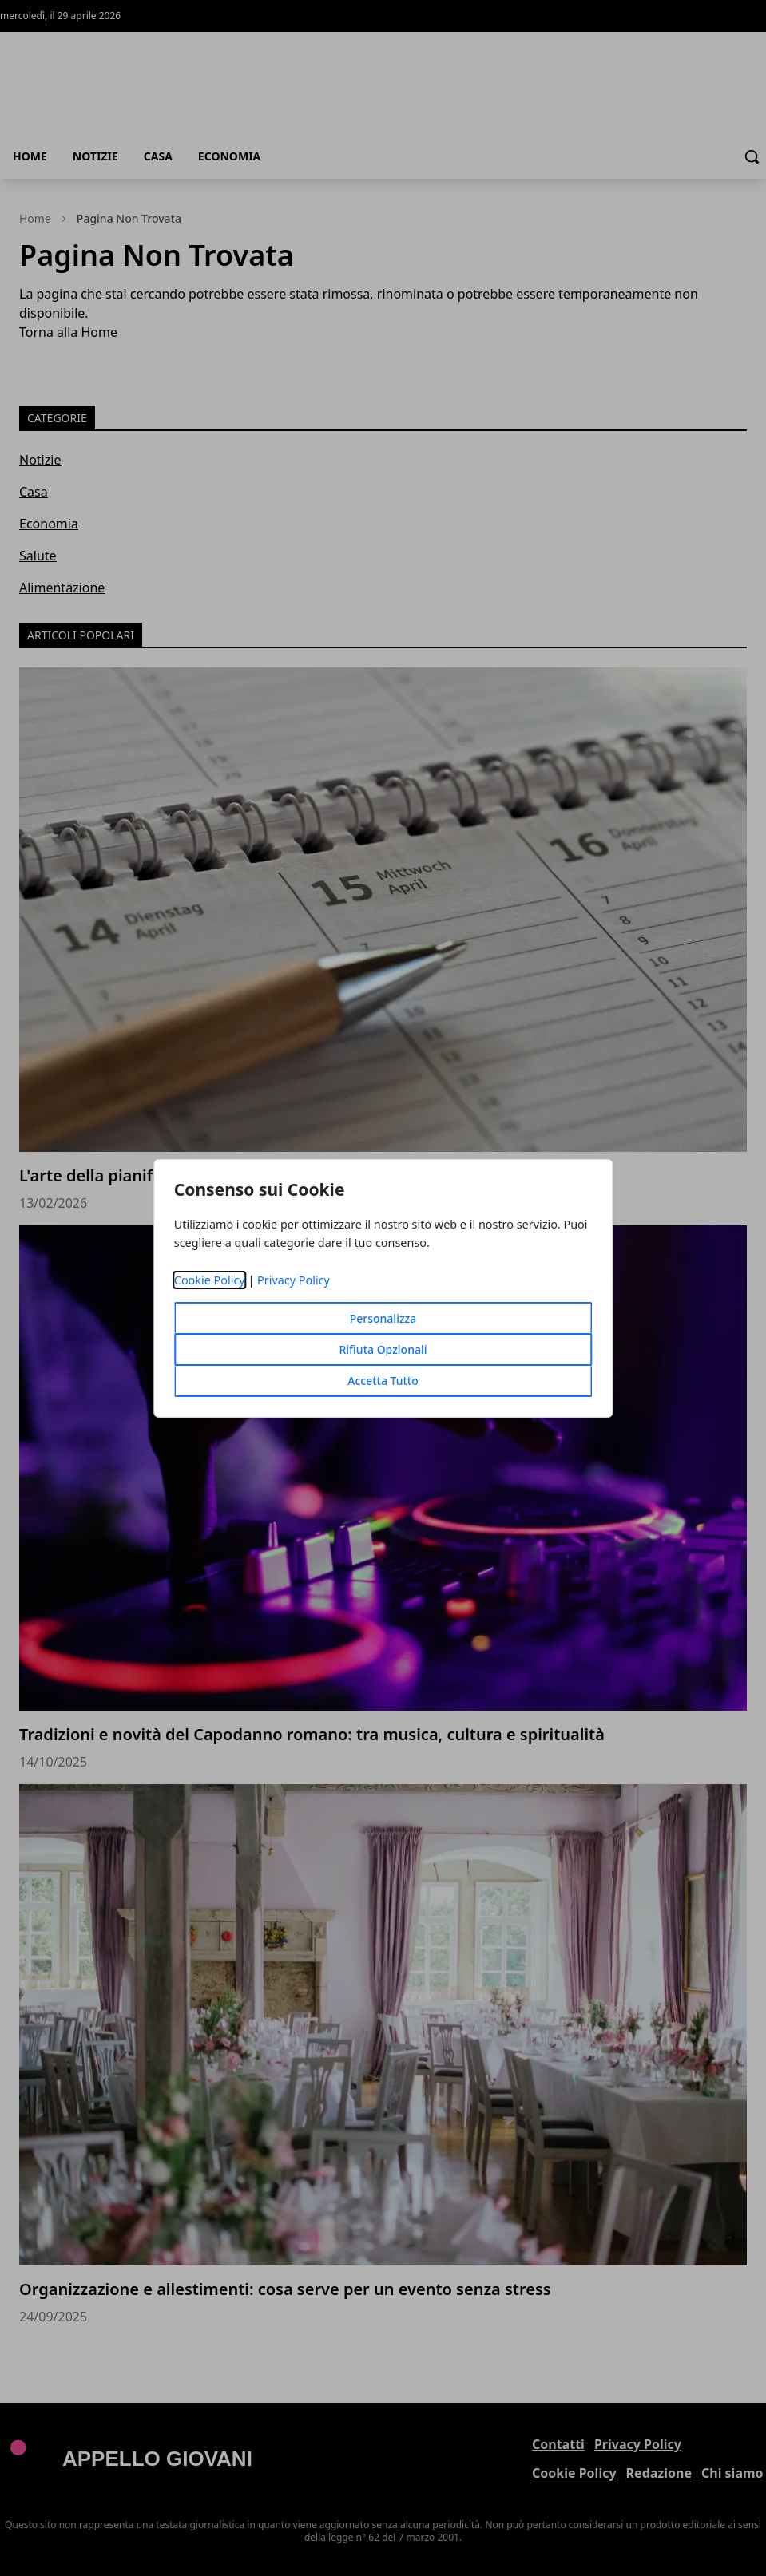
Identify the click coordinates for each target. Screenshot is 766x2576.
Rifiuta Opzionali (383, 1349)
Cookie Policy (209, 1280)
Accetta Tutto (383, 1380)
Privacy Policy (293, 1280)
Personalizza (383, 1318)
